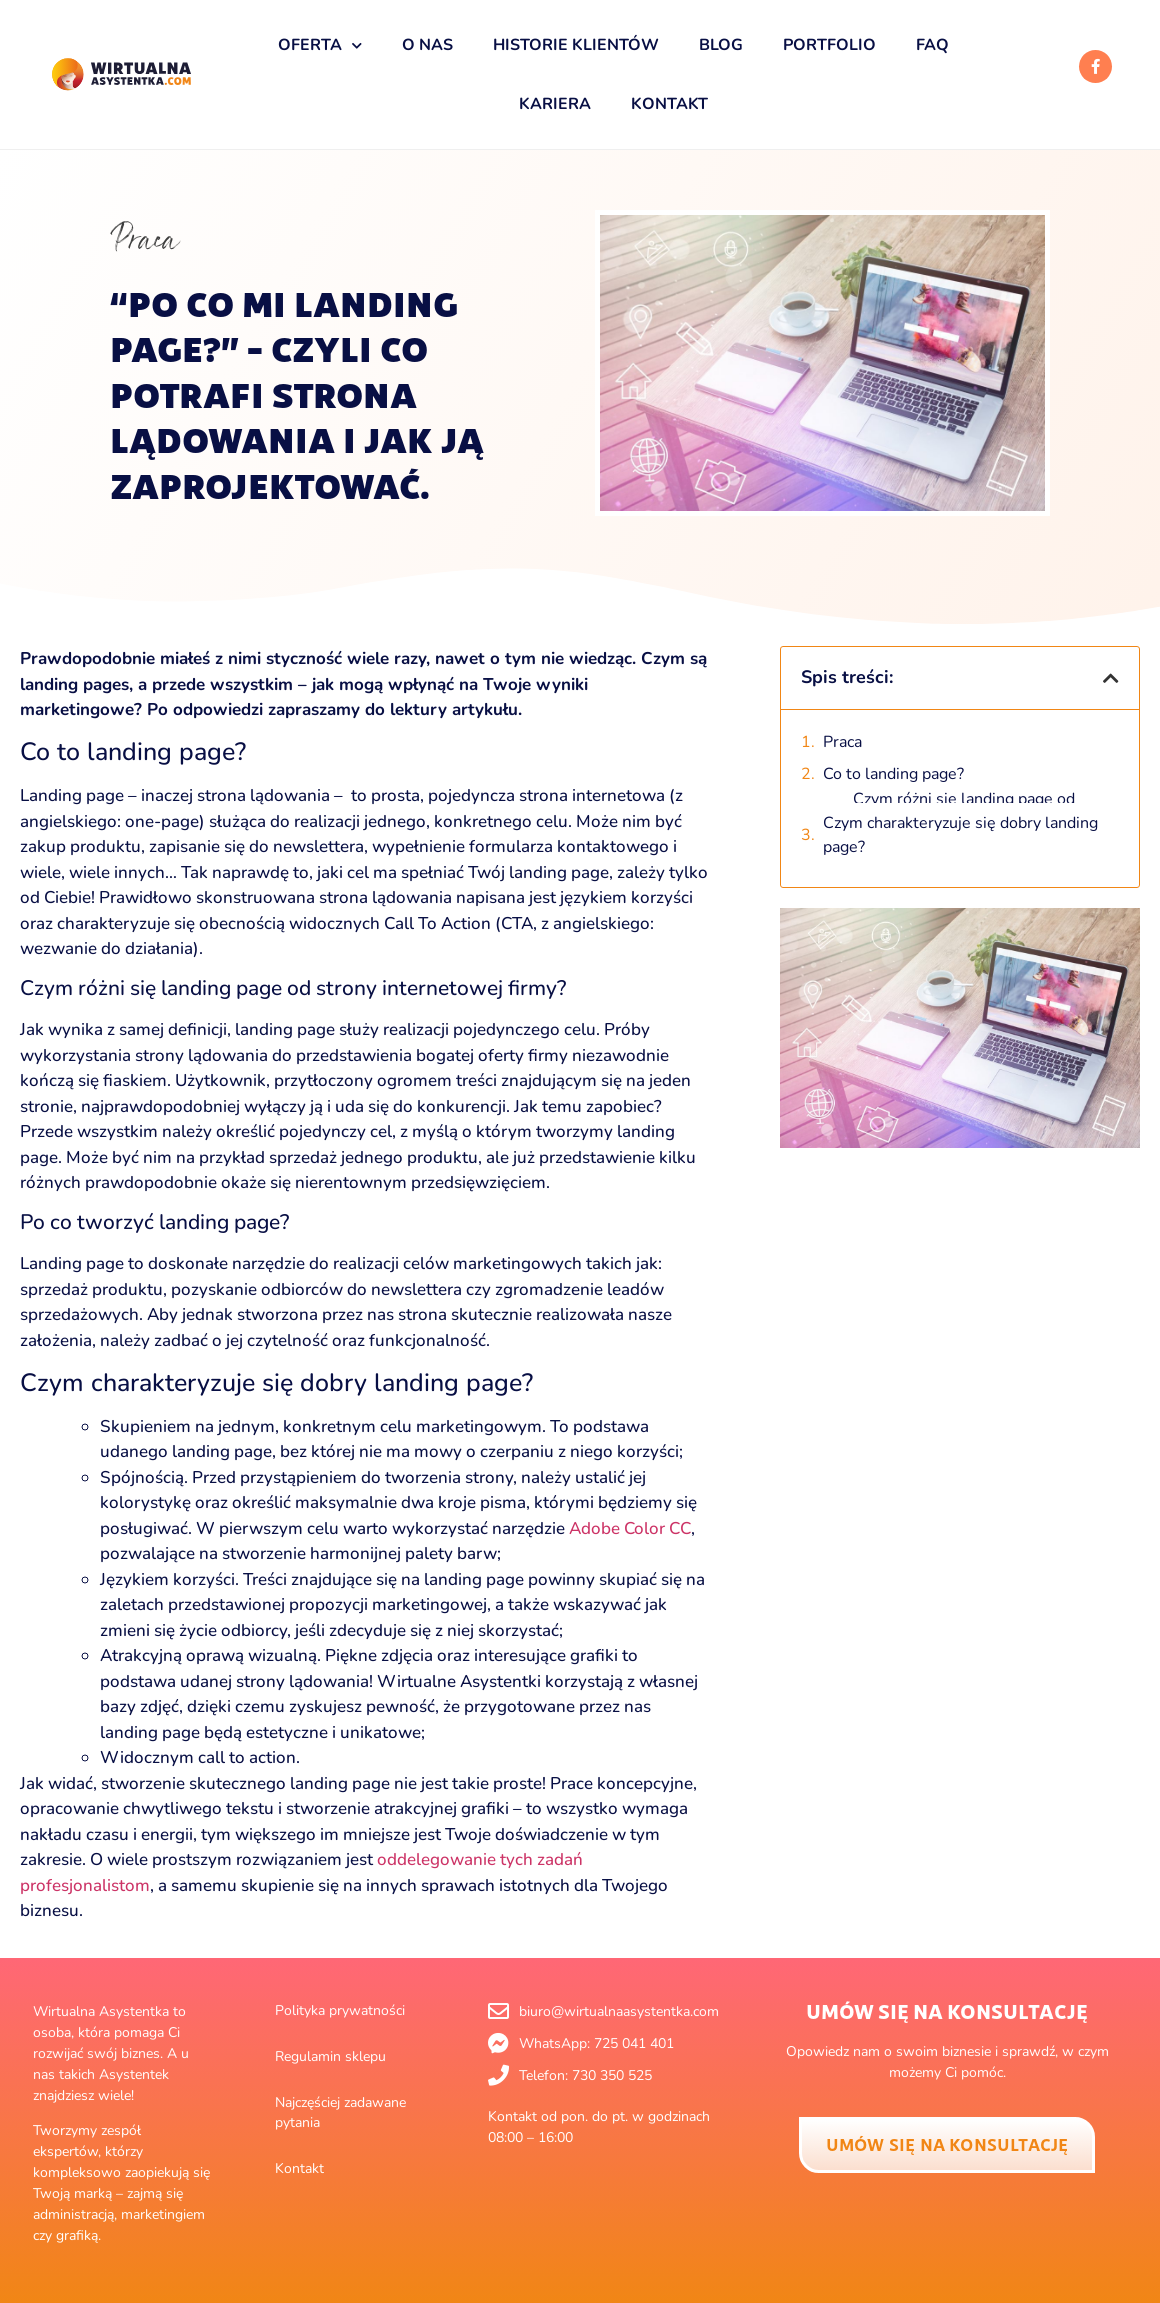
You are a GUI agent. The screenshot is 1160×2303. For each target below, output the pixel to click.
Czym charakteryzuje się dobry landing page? (960, 819)
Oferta (320, 45)
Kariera (555, 104)
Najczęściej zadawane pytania (340, 2112)
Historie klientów (576, 45)
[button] (1111, 678)
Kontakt (669, 104)
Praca (144, 239)
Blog (721, 45)
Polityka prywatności (340, 2010)
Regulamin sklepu (330, 2056)
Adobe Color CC (630, 1528)
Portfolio (829, 45)
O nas (427, 45)
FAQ (932, 45)
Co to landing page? (893, 774)
